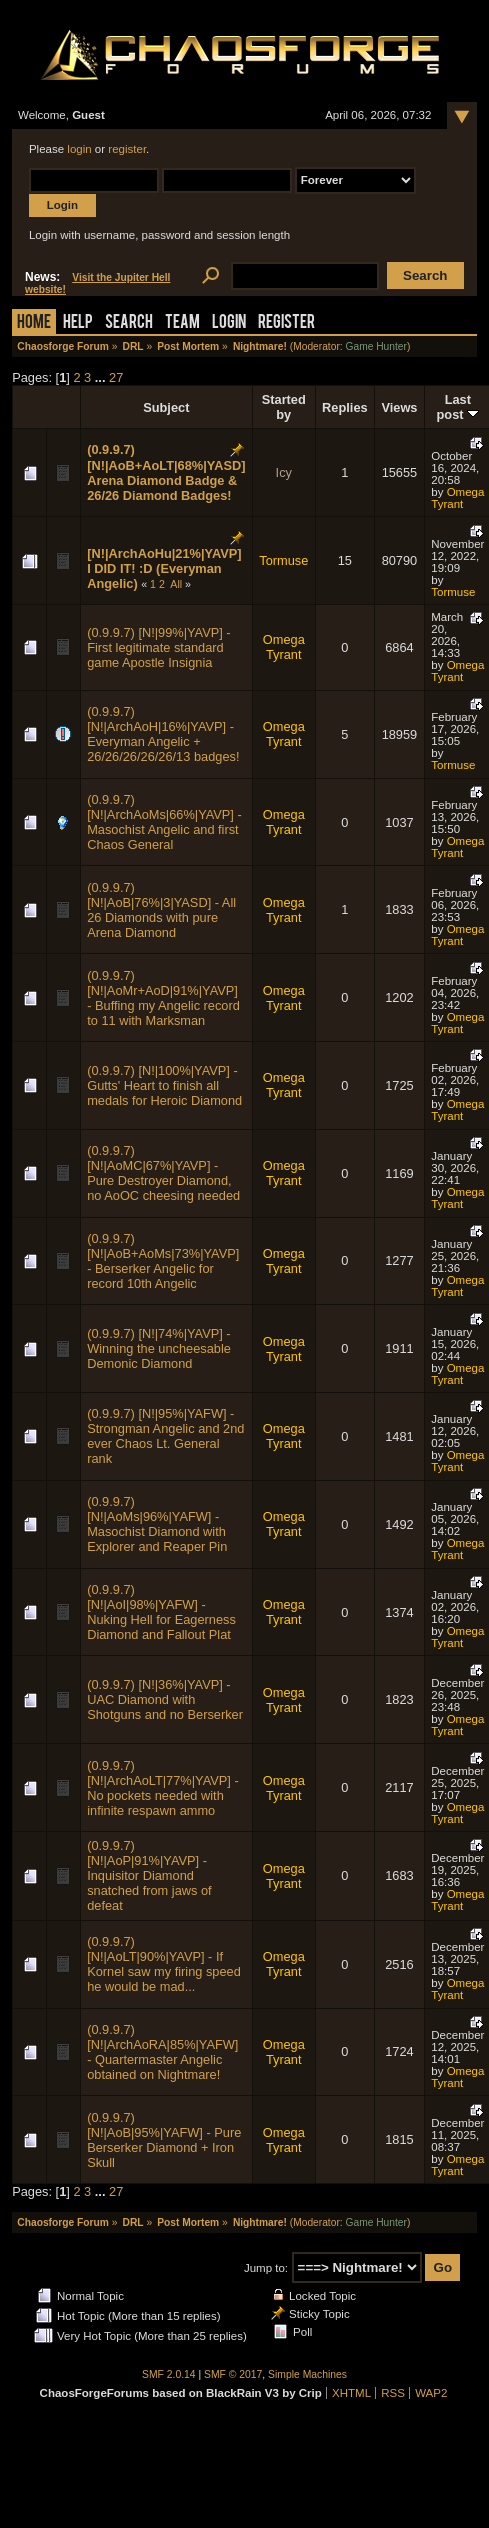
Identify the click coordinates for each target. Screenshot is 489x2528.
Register (286, 323)
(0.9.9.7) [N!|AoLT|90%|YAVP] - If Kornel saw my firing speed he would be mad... (164, 1964)
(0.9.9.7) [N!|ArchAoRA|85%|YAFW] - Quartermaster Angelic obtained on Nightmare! (162, 2052)
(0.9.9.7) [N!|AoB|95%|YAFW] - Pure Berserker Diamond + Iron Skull (164, 2140)
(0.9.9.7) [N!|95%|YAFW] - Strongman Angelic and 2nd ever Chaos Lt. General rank (165, 1436)
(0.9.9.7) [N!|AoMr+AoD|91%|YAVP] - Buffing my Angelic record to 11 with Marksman (163, 998)
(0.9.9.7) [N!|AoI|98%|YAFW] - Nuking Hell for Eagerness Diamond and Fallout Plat (161, 1612)
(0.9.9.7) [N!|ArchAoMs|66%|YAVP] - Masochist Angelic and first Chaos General (164, 822)
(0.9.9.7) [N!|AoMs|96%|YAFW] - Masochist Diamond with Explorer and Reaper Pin (157, 1524)
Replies (345, 407)
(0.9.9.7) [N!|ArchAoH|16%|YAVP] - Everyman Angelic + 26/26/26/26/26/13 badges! (163, 734)
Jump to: (266, 2268)
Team (182, 323)
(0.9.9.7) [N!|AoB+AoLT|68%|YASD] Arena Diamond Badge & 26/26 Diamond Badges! (166, 472)
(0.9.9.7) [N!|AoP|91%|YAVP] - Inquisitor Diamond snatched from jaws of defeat (149, 1875)
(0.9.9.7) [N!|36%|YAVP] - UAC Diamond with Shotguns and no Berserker (165, 1699)
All (176, 584)
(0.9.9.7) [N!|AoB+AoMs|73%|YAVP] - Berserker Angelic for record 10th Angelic (163, 1261)
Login (229, 323)
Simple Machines (307, 2374)
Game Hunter (376, 346)
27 (116, 377)
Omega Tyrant (457, 498)
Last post (458, 407)
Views (399, 407)
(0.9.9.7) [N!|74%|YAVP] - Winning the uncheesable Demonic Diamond (159, 1348)
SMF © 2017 (233, 2374)
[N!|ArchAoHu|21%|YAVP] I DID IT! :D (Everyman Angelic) (164, 568)
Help (78, 323)
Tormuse (283, 560)
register (127, 149)
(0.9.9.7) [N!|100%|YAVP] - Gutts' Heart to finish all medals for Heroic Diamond (164, 1085)
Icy (284, 472)
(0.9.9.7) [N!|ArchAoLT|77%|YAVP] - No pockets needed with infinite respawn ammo (163, 1788)
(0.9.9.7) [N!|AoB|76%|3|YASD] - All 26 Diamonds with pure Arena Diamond (161, 910)
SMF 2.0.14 (169, 2374)
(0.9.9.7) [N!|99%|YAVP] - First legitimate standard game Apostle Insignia (158, 647)
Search (129, 323)
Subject (166, 407)
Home (34, 323)
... (102, 377)
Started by (284, 407)
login (79, 149)
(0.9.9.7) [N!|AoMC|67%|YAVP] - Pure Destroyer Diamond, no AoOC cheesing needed (163, 1173)
